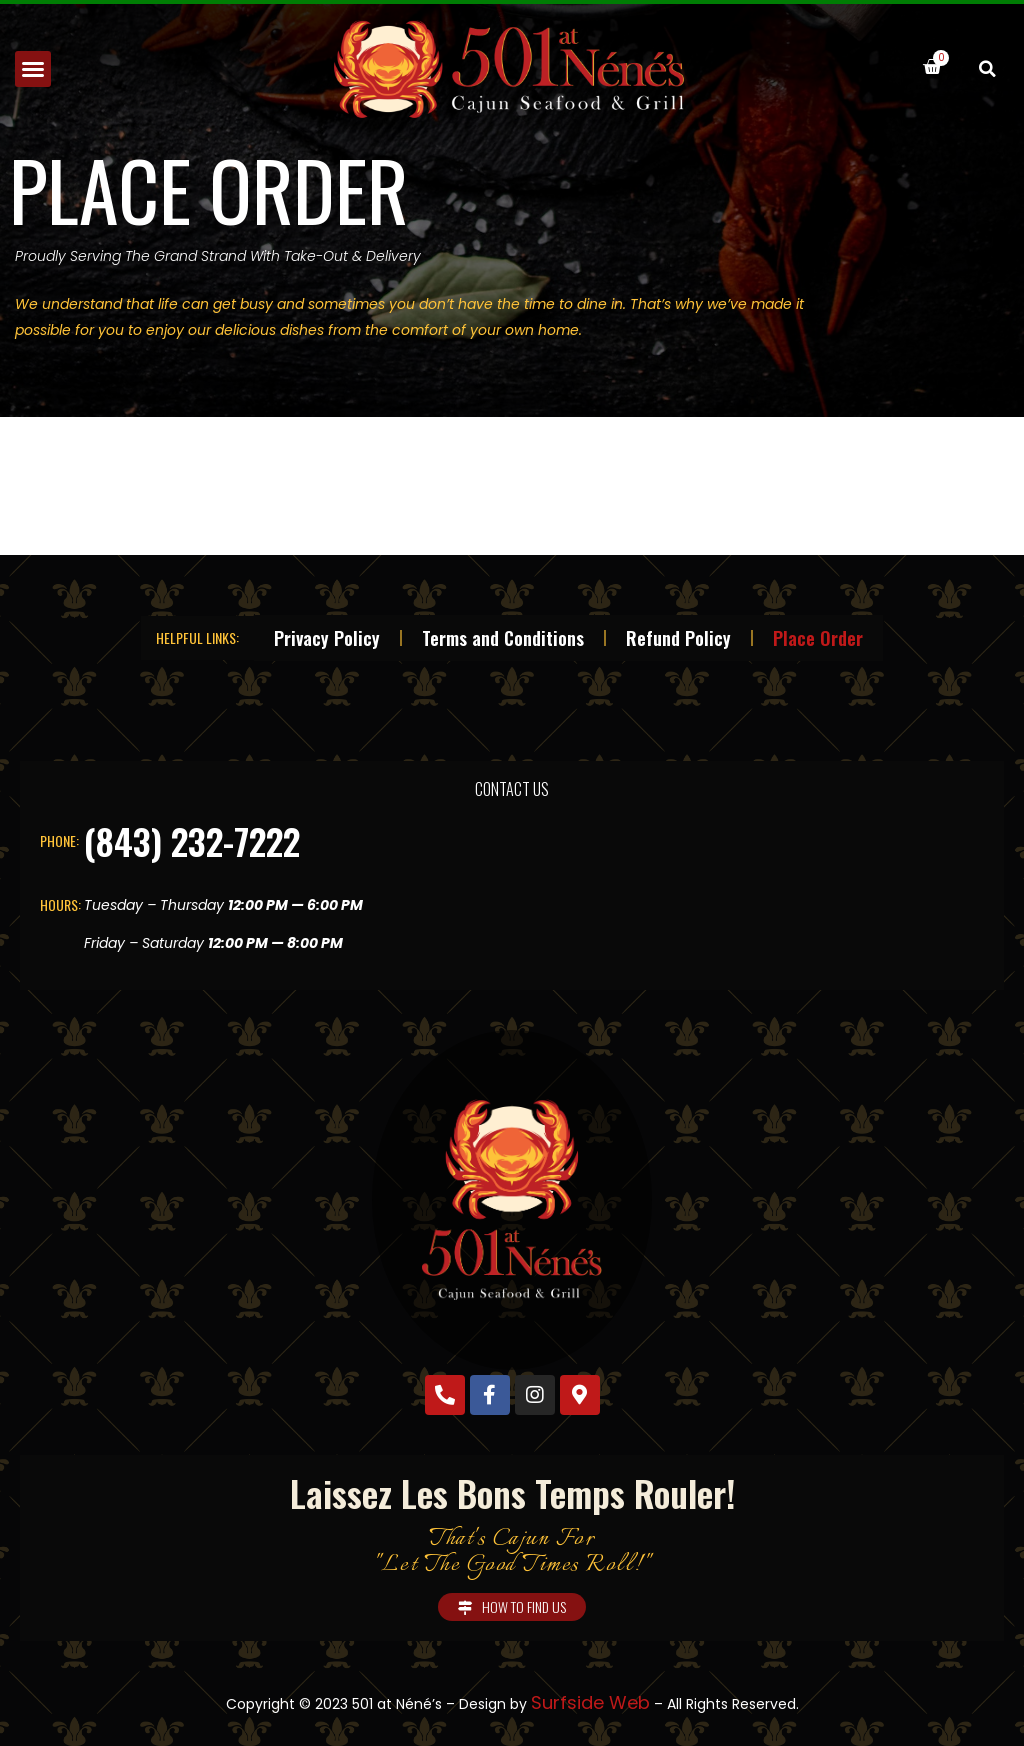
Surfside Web (590, 1702)
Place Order (818, 638)
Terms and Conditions (503, 638)
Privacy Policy (327, 638)
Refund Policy (678, 638)
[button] (33, 69)
